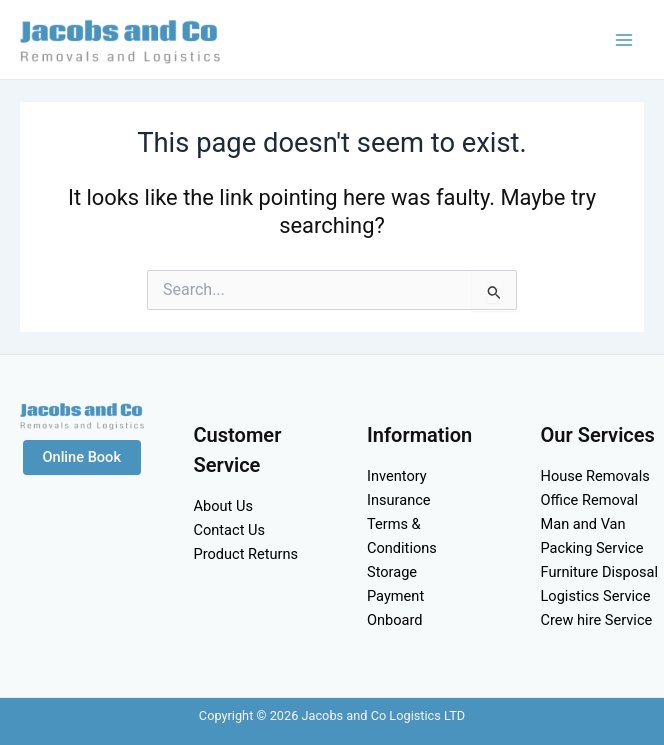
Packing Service (592, 548)
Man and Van (583, 524)
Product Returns (246, 554)
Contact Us (230, 530)
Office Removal (590, 500)
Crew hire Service (597, 620)
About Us (223, 506)
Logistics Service (596, 596)
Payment (395, 596)
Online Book (82, 457)
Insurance (399, 500)
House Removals (595, 476)
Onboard (395, 620)
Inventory (397, 476)
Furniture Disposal (600, 572)
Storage (392, 572)
